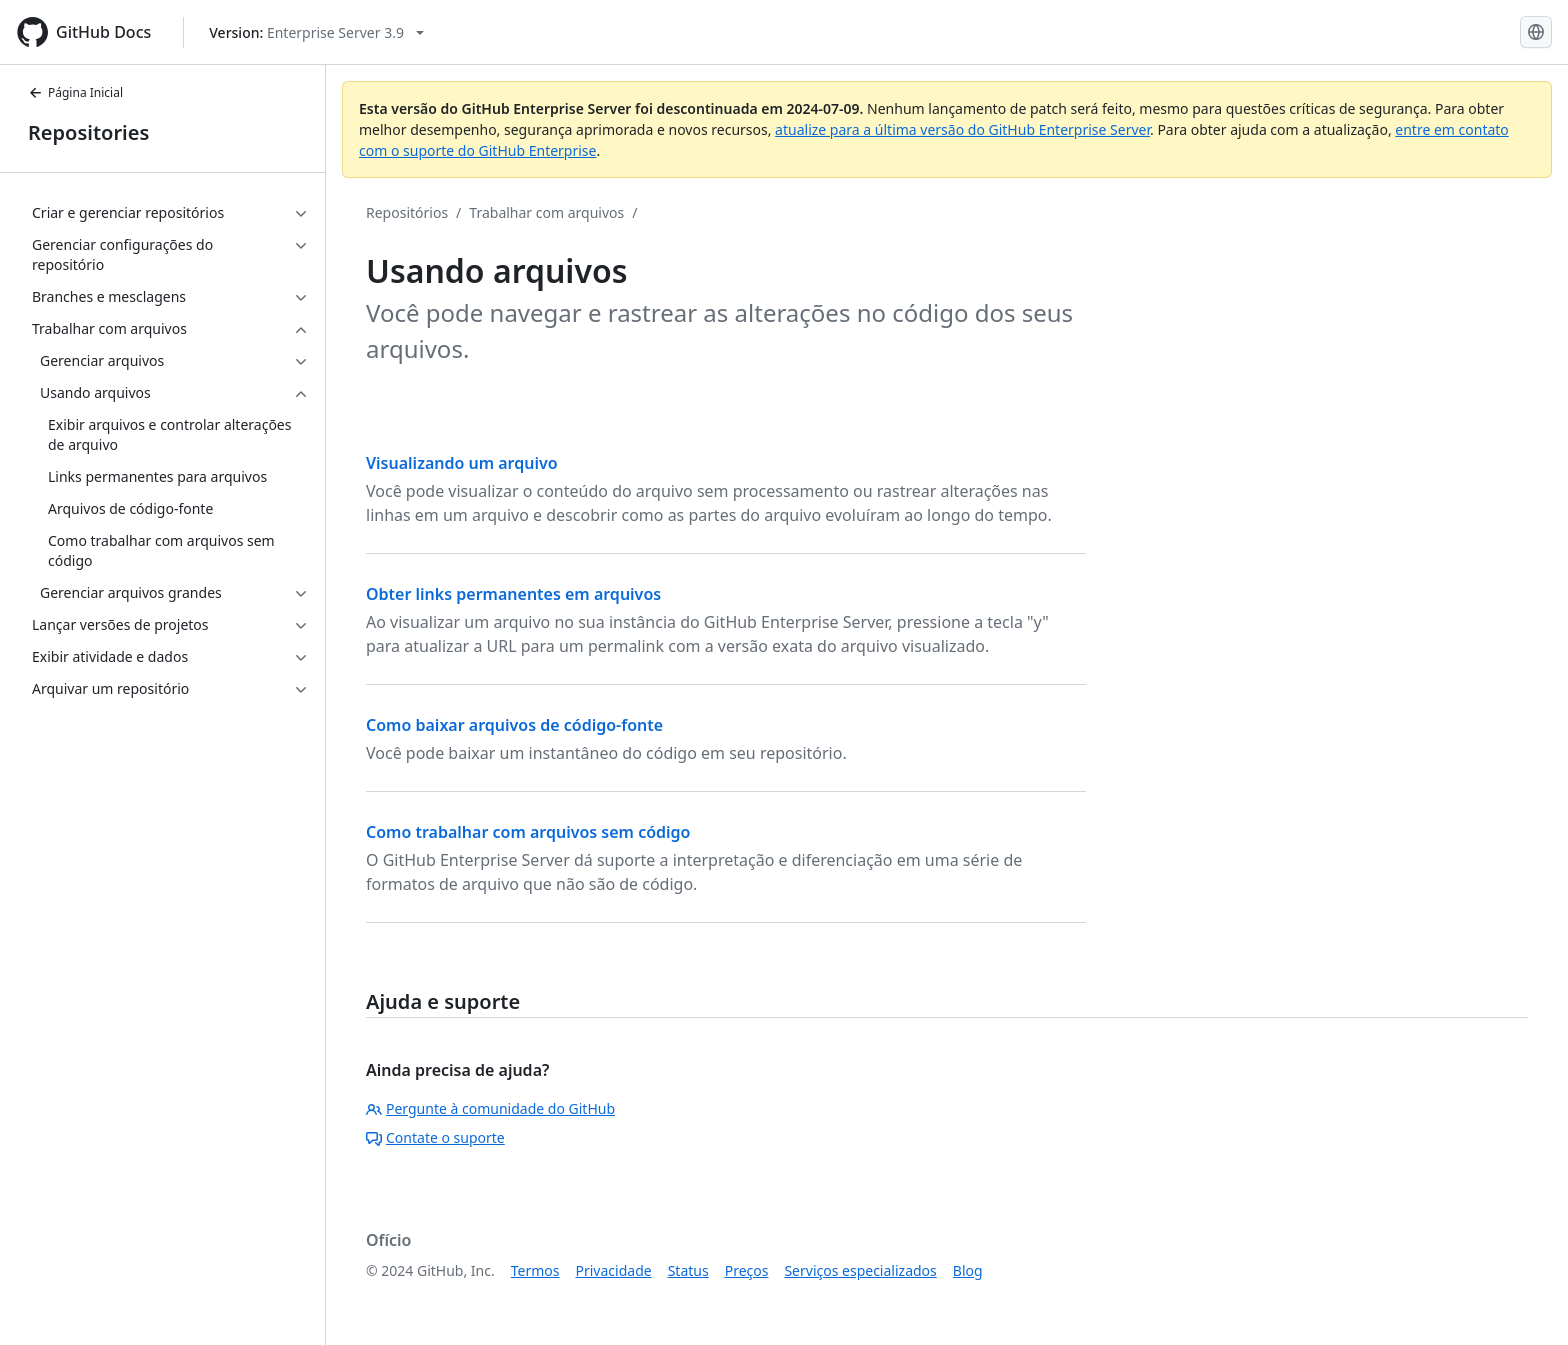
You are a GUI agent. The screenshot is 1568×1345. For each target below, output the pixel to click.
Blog (968, 1270)
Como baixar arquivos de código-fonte (514, 725)
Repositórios (407, 212)
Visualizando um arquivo (462, 463)
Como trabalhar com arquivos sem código (528, 832)
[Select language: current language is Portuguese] (1536, 32)
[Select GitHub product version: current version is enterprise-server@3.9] (316, 32)
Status (688, 1270)
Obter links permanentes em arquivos (513, 594)
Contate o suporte (435, 1137)
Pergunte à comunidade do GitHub (490, 1108)
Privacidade (614, 1270)
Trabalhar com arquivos (546, 212)
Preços (747, 1270)
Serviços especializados (860, 1270)
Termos (535, 1270)
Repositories (88, 132)
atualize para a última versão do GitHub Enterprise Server (962, 129)
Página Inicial (75, 92)
